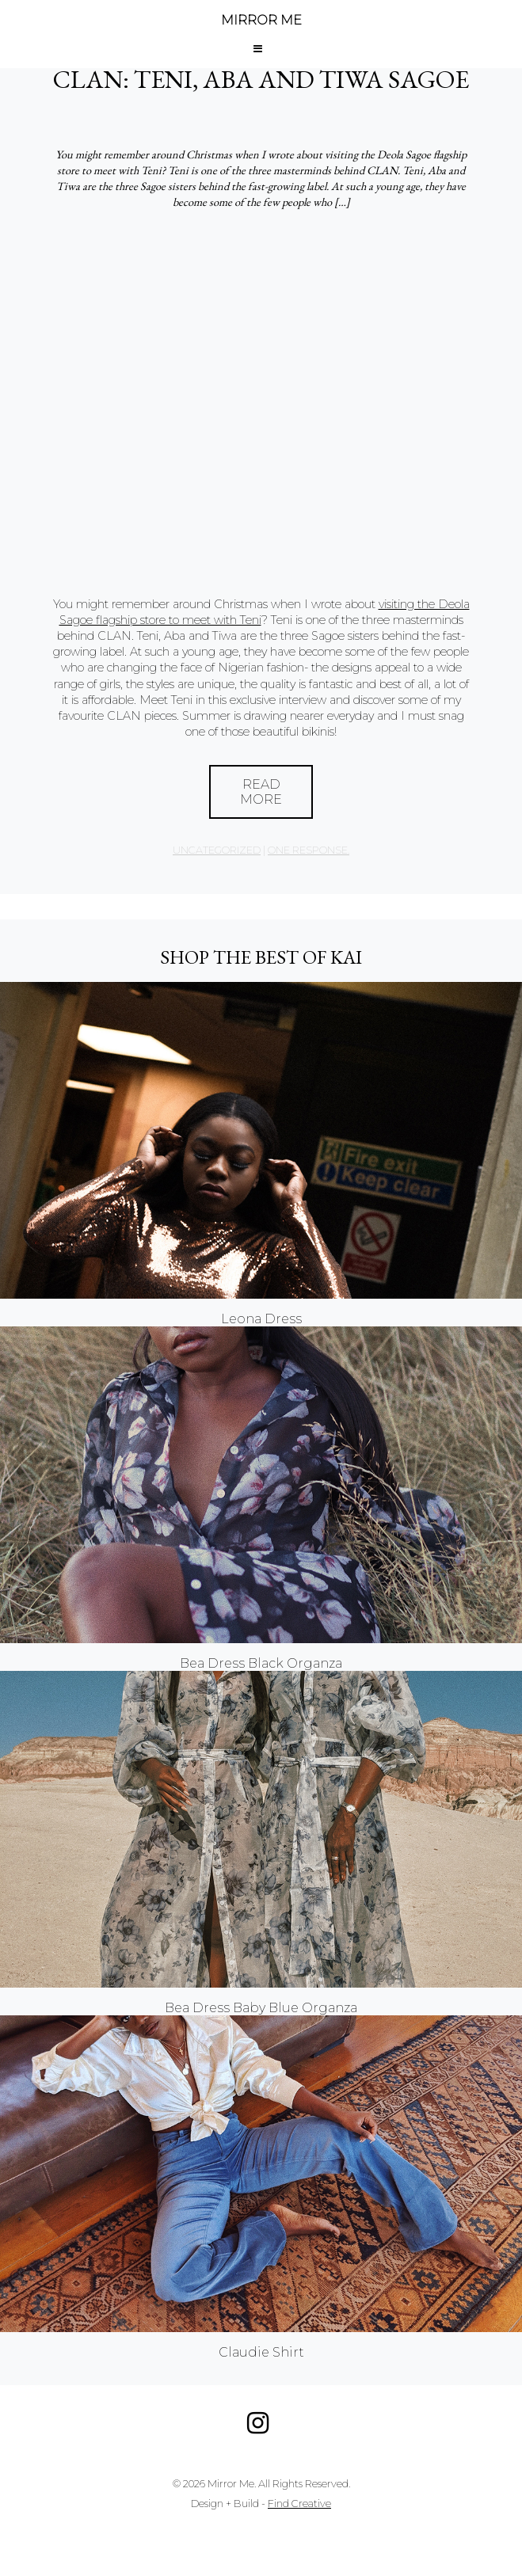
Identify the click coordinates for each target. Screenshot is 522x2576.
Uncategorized (217, 850)
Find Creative (299, 2503)
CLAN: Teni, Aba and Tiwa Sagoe (261, 79)
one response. (308, 850)
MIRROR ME (261, 20)
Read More (261, 792)
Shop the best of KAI (261, 957)
